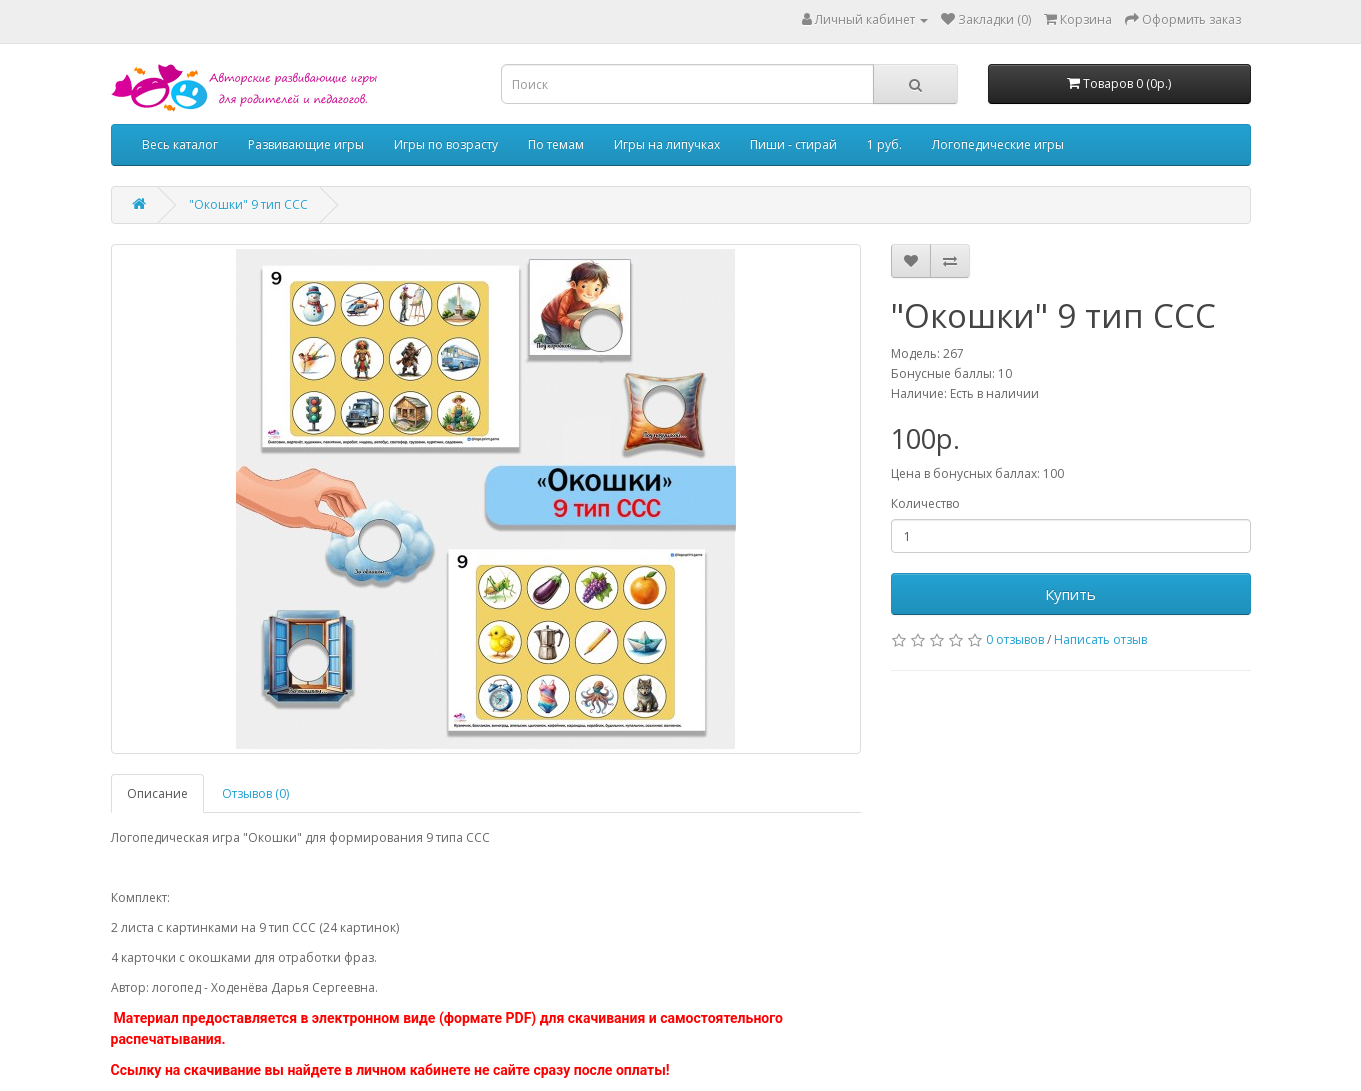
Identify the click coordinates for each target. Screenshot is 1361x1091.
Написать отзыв (1100, 639)
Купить (1070, 594)
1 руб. (884, 144)
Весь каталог (180, 144)
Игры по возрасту (446, 144)
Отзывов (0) (255, 793)
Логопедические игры (998, 144)
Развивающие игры (306, 144)
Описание (157, 793)
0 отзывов (1015, 639)
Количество (925, 503)
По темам (556, 144)
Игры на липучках (667, 144)
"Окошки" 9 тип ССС (248, 204)
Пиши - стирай (793, 144)
